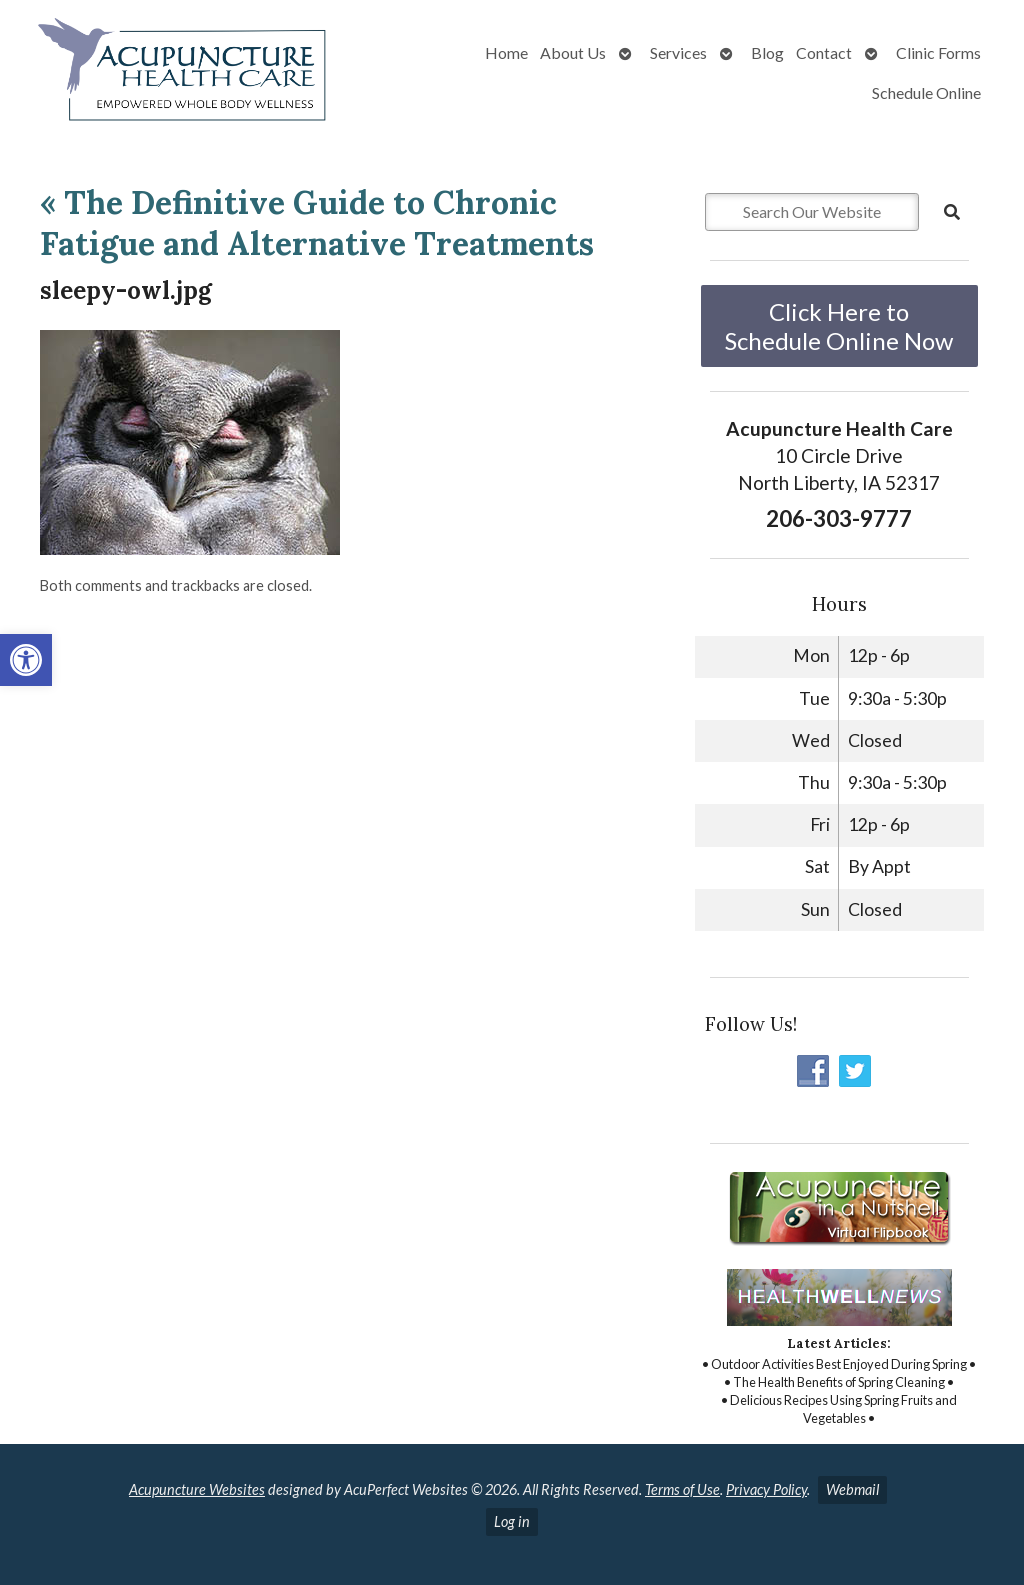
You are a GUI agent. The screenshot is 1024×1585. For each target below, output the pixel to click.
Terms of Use (682, 1489)
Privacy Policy (766, 1489)
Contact (824, 52)
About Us (573, 52)
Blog (767, 52)
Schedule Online (926, 92)
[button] (26, 660)
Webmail (852, 1489)
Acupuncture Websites (197, 1489)
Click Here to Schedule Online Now (839, 326)
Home (506, 52)
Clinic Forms (938, 52)
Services (678, 52)
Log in (512, 1521)
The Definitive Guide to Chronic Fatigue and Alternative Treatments (317, 223)
